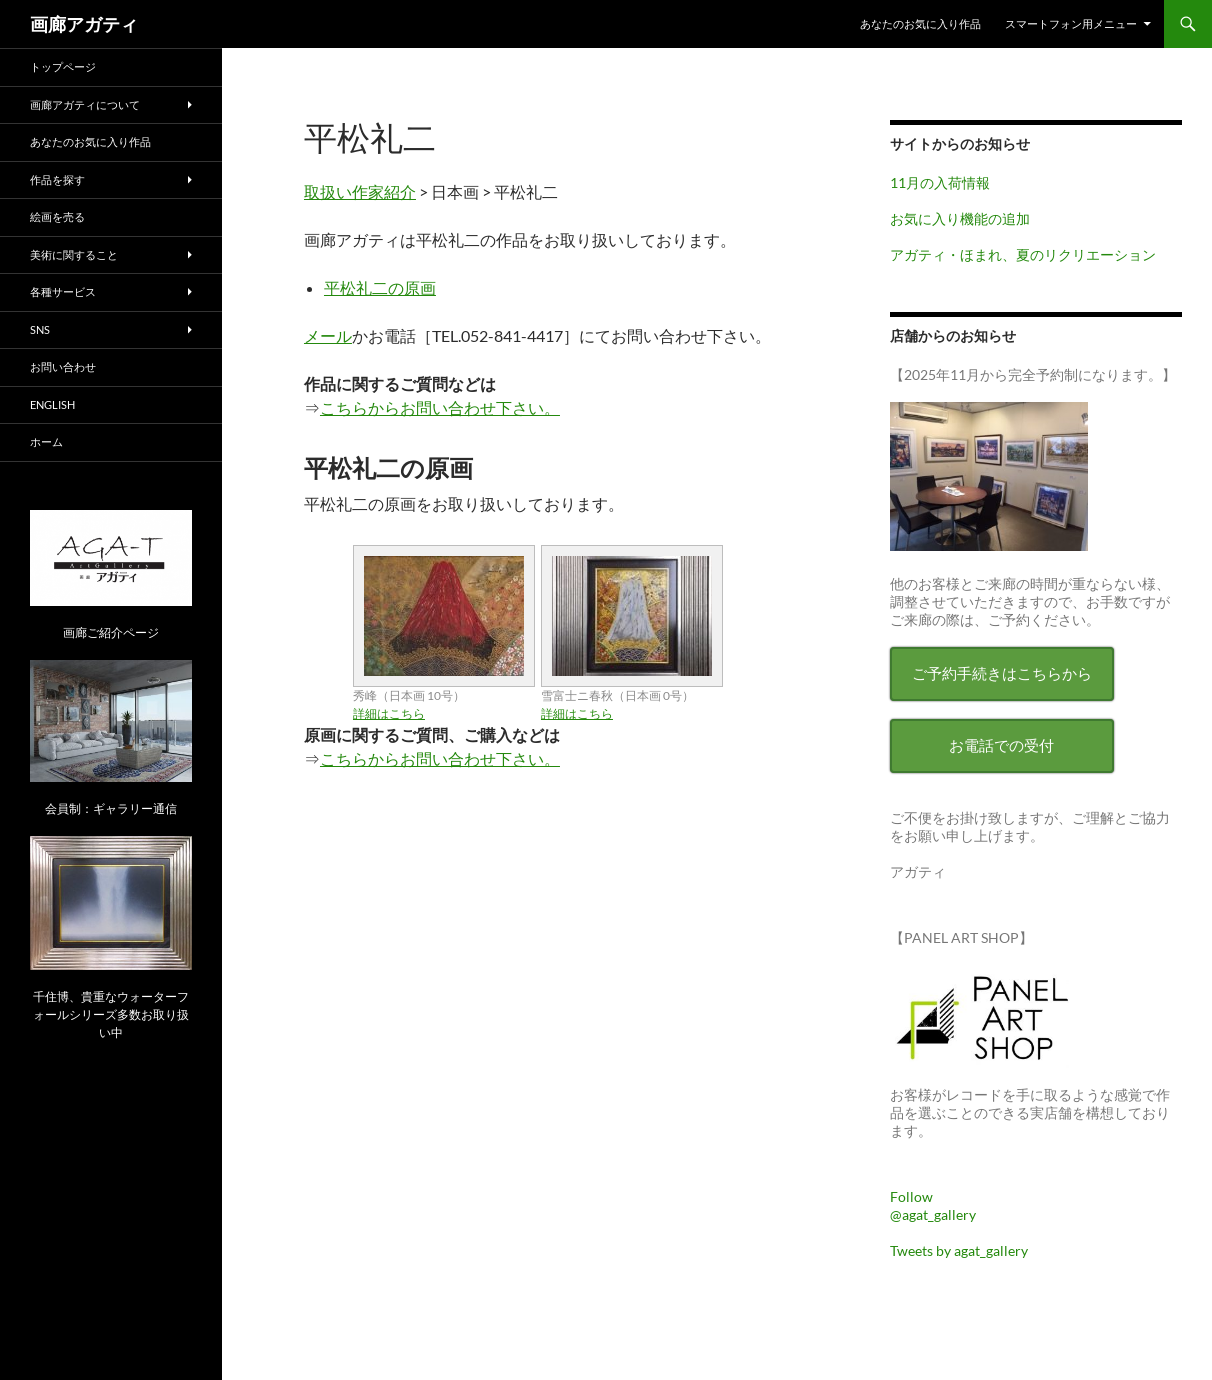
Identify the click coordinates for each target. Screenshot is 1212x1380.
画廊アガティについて (85, 104)
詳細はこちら (389, 713)
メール (328, 335)
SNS (40, 329)
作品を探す (57, 179)
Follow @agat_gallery (933, 1205)
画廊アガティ (84, 24)
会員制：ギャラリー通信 (111, 808)
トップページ (63, 66)
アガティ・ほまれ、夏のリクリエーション (1023, 254)
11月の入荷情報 (940, 182)
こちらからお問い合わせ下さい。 (440, 407)
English (52, 404)
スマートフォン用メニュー (1071, 23)
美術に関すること (74, 254)
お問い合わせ (63, 366)
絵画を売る (57, 216)
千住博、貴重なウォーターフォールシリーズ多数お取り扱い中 (111, 1014)
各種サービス (63, 291)
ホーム (46, 441)
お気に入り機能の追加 (960, 218)
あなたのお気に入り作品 (920, 23)
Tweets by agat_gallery (959, 1250)
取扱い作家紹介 (360, 191)
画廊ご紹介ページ (111, 632)
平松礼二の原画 (380, 287)
